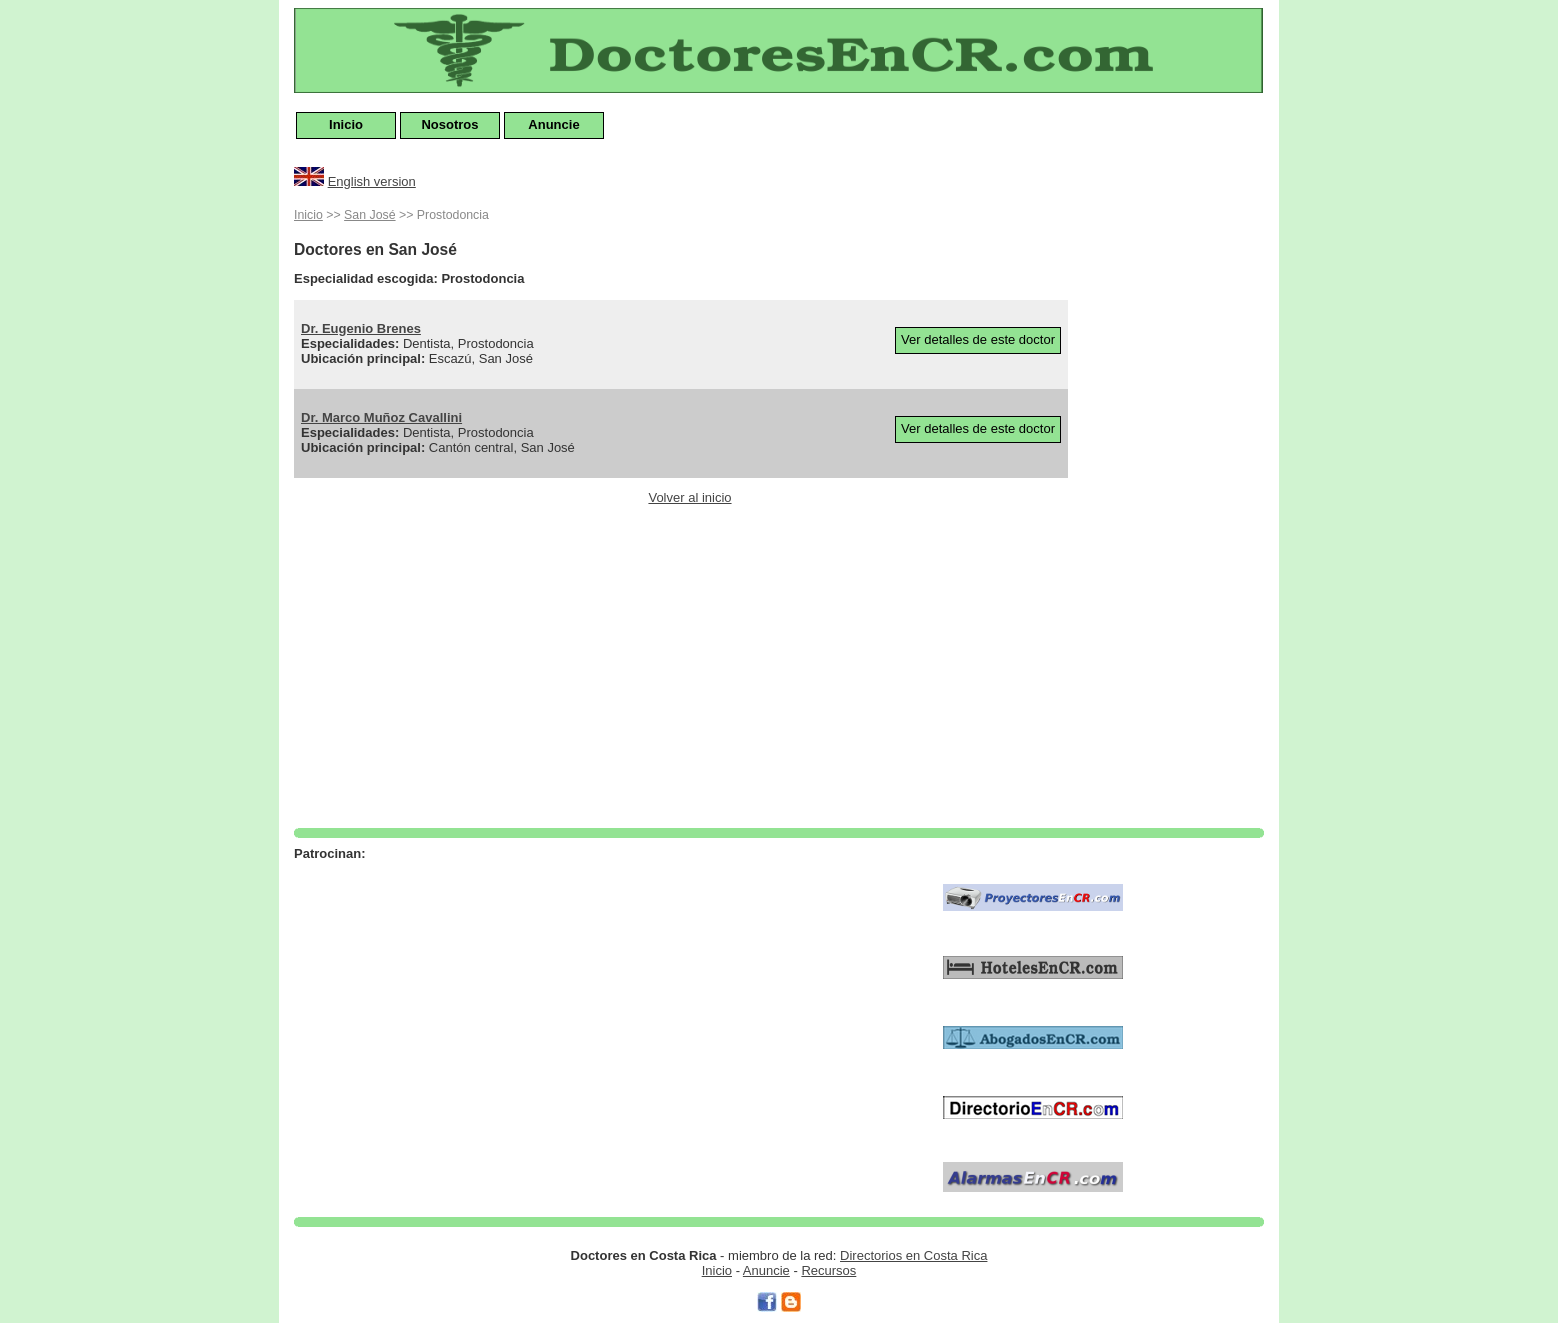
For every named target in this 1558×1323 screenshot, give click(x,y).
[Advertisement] (1184, 504)
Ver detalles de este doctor (978, 339)
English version (372, 181)
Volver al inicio (689, 497)
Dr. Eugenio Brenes (361, 328)
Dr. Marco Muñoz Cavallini (381, 417)
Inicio (346, 124)
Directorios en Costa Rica (913, 1255)
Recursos (828, 1270)
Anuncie (553, 124)
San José (369, 215)
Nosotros (449, 124)
